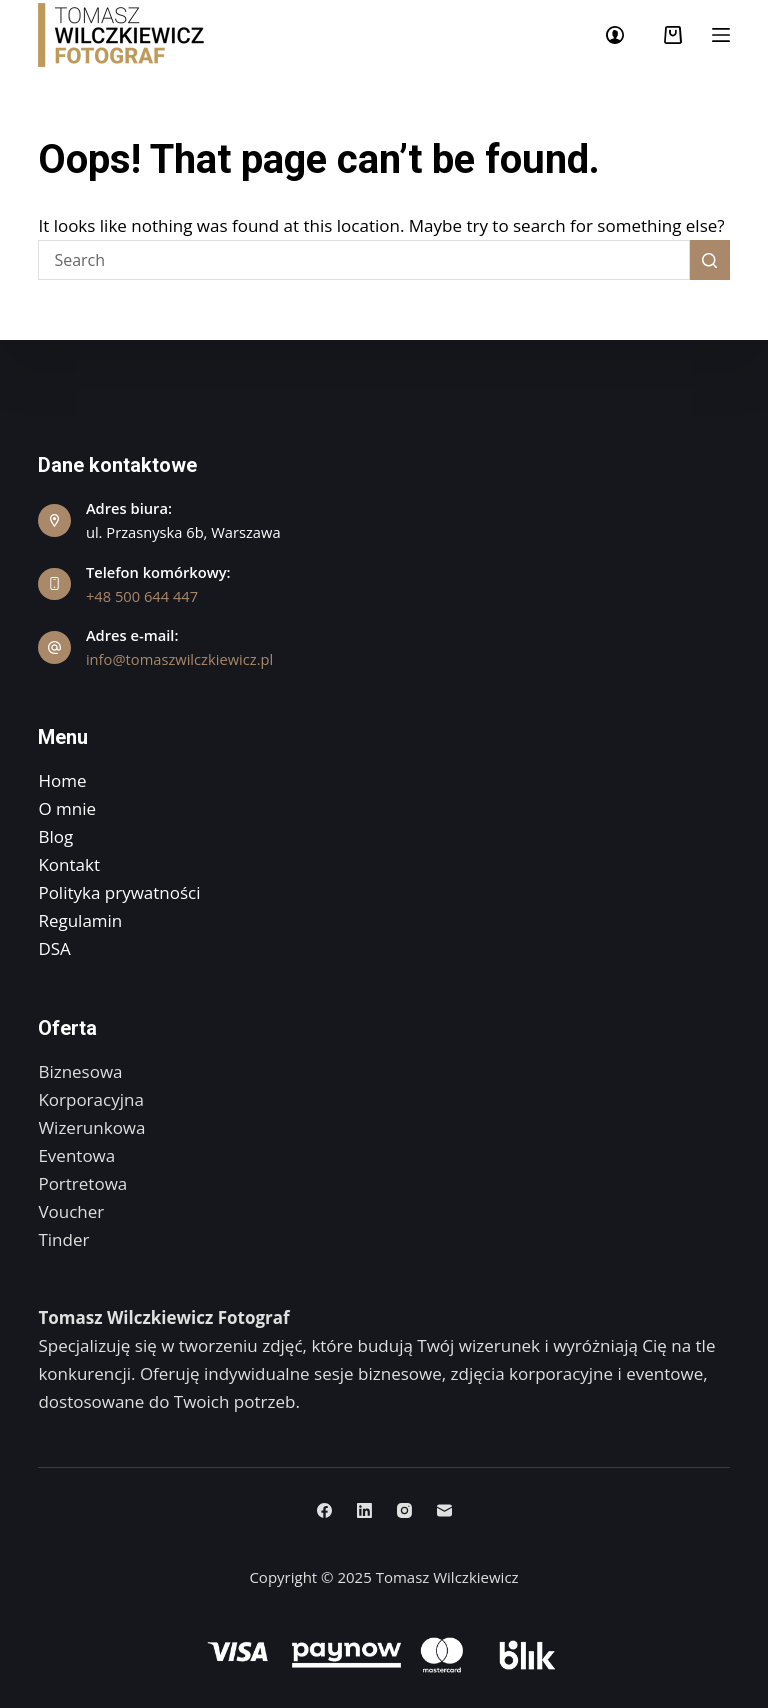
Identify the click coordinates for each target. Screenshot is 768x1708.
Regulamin (80, 920)
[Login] (615, 35)
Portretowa (82, 1183)
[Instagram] (404, 1510)
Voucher (71, 1211)
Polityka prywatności (119, 892)
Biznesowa (80, 1071)
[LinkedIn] (364, 1510)
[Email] (444, 1510)
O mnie (67, 808)
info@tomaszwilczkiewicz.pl (179, 659)
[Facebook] (324, 1510)
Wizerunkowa (91, 1127)
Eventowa (76, 1155)
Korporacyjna (90, 1099)
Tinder (63, 1239)
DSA (54, 948)
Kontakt (69, 864)
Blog (55, 836)
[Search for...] (363, 260)
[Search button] (710, 260)
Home (62, 780)
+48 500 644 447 (142, 596)
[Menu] (721, 35)
